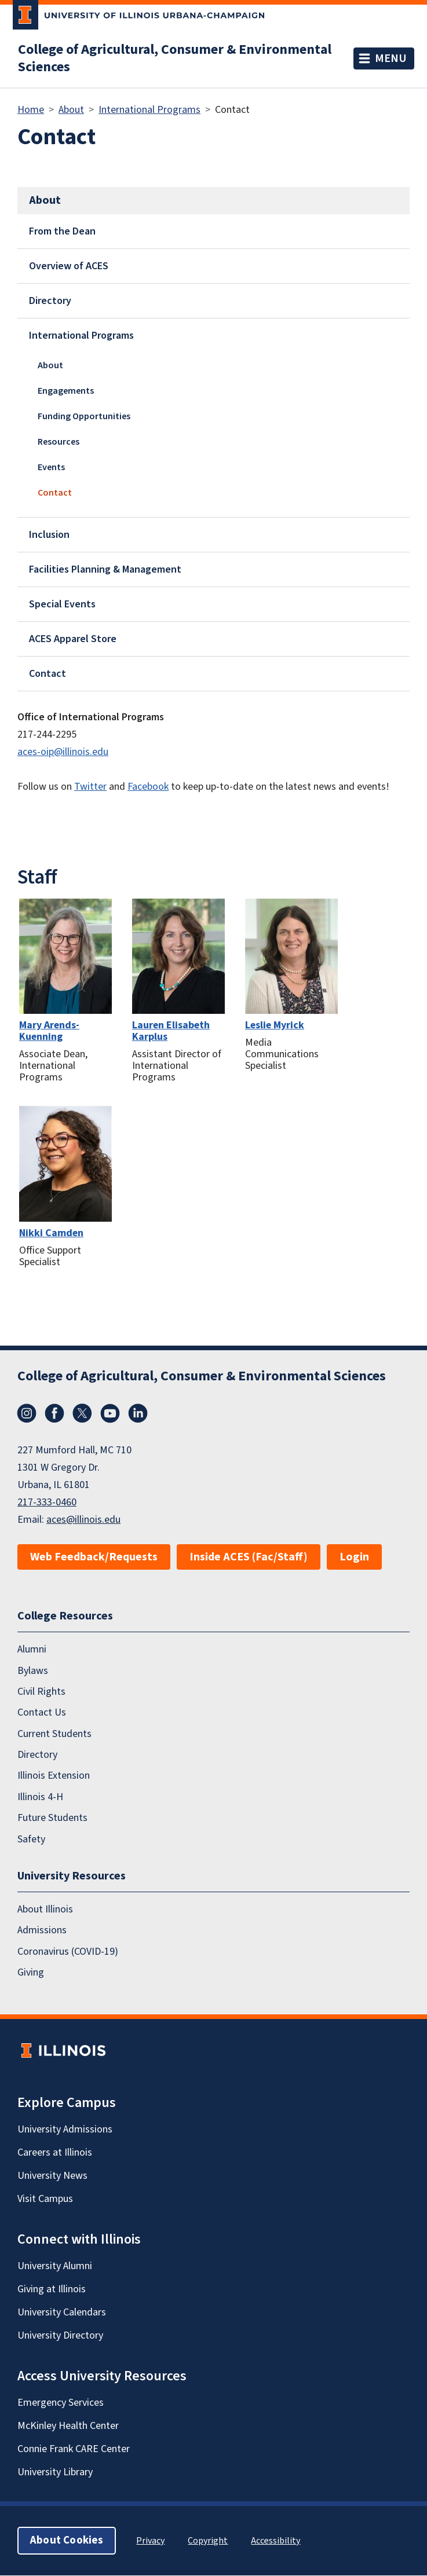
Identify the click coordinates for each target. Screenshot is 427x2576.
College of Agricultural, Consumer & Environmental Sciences (174, 58)
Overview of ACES (68, 266)
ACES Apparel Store (72, 639)
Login (354, 1557)
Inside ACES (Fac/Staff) (248, 1557)
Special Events (62, 604)
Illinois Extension (53, 1776)
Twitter (90, 786)
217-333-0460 (46, 1502)
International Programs (149, 109)
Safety (31, 1839)
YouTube (110, 1413)
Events (51, 467)
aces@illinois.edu (83, 1519)
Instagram (26, 1413)
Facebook (148, 786)
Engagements (66, 390)
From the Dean (62, 231)
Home (30, 109)
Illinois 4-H (40, 1797)
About (71, 109)
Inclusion (49, 534)
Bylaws (32, 1670)
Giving (30, 1972)
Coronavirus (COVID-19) (67, 1951)
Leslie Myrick (274, 1025)
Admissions (42, 1930)
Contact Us (41, 1713)
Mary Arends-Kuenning (49, 1031)
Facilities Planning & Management (105, 569)
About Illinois (45, 1909)
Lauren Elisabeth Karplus (171, 1031)
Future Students (52, 1818)
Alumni (31, 1649)
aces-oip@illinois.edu (62, 752)
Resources (58, 441)
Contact (55, 492)
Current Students (54, 1734)
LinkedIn (138, 1413)
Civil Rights (41, 1691)
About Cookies (66, 2541)
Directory (50, 301)
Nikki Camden (51, 1233)
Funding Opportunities (84, 416)
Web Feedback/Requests (94, 1557)
